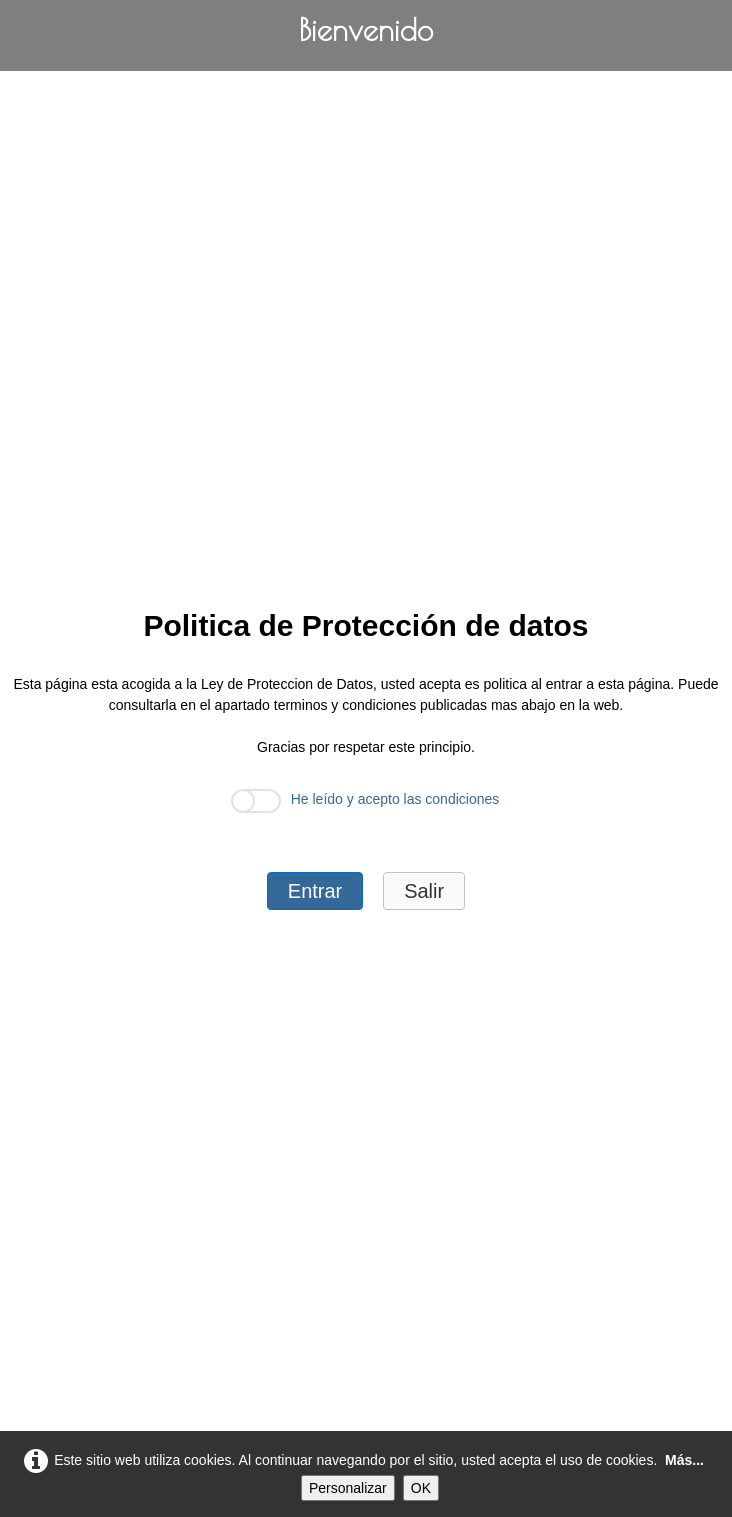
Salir (424, 891)
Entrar (315, 891)
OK (421, 1488)
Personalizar (348, 1488)
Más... (684, 1460)
